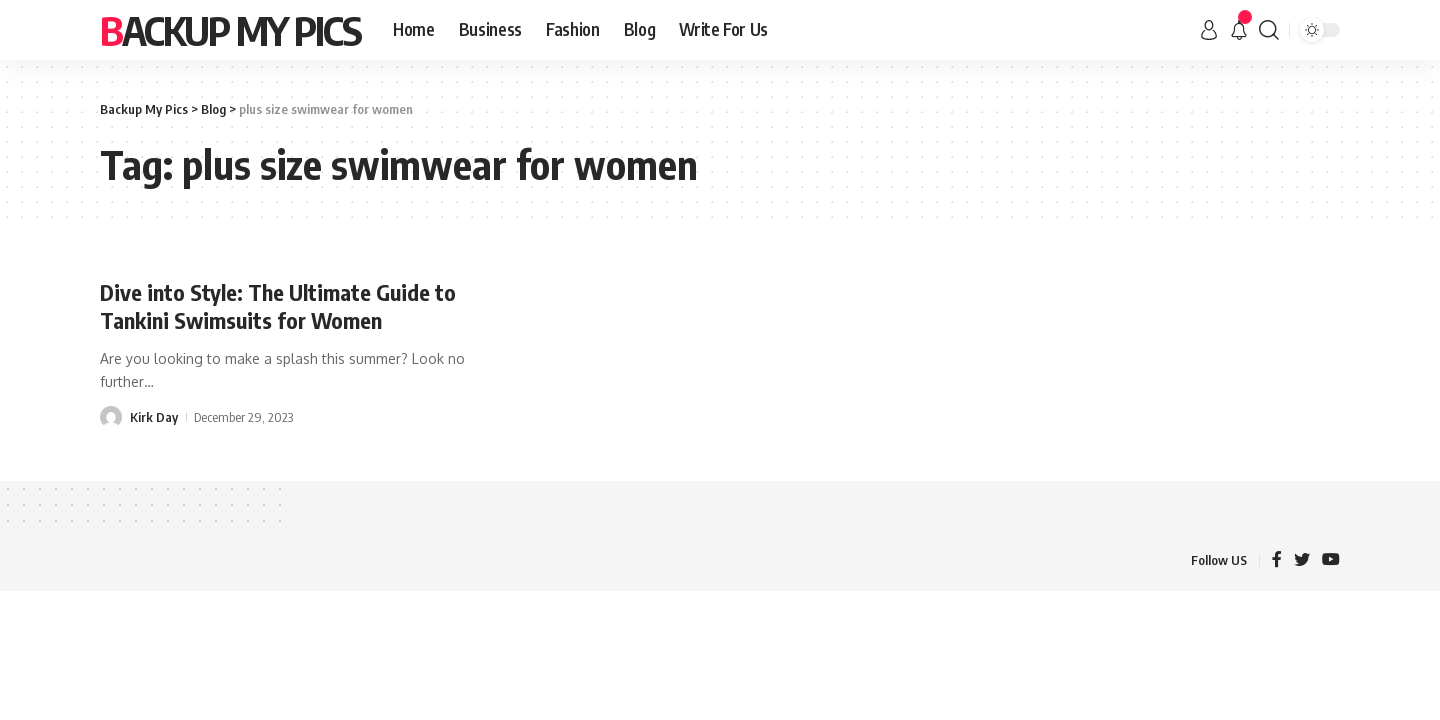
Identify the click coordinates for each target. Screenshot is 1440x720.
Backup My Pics (230, 30)
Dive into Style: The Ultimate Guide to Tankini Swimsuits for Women (278, 306)
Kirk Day (154, 417)
